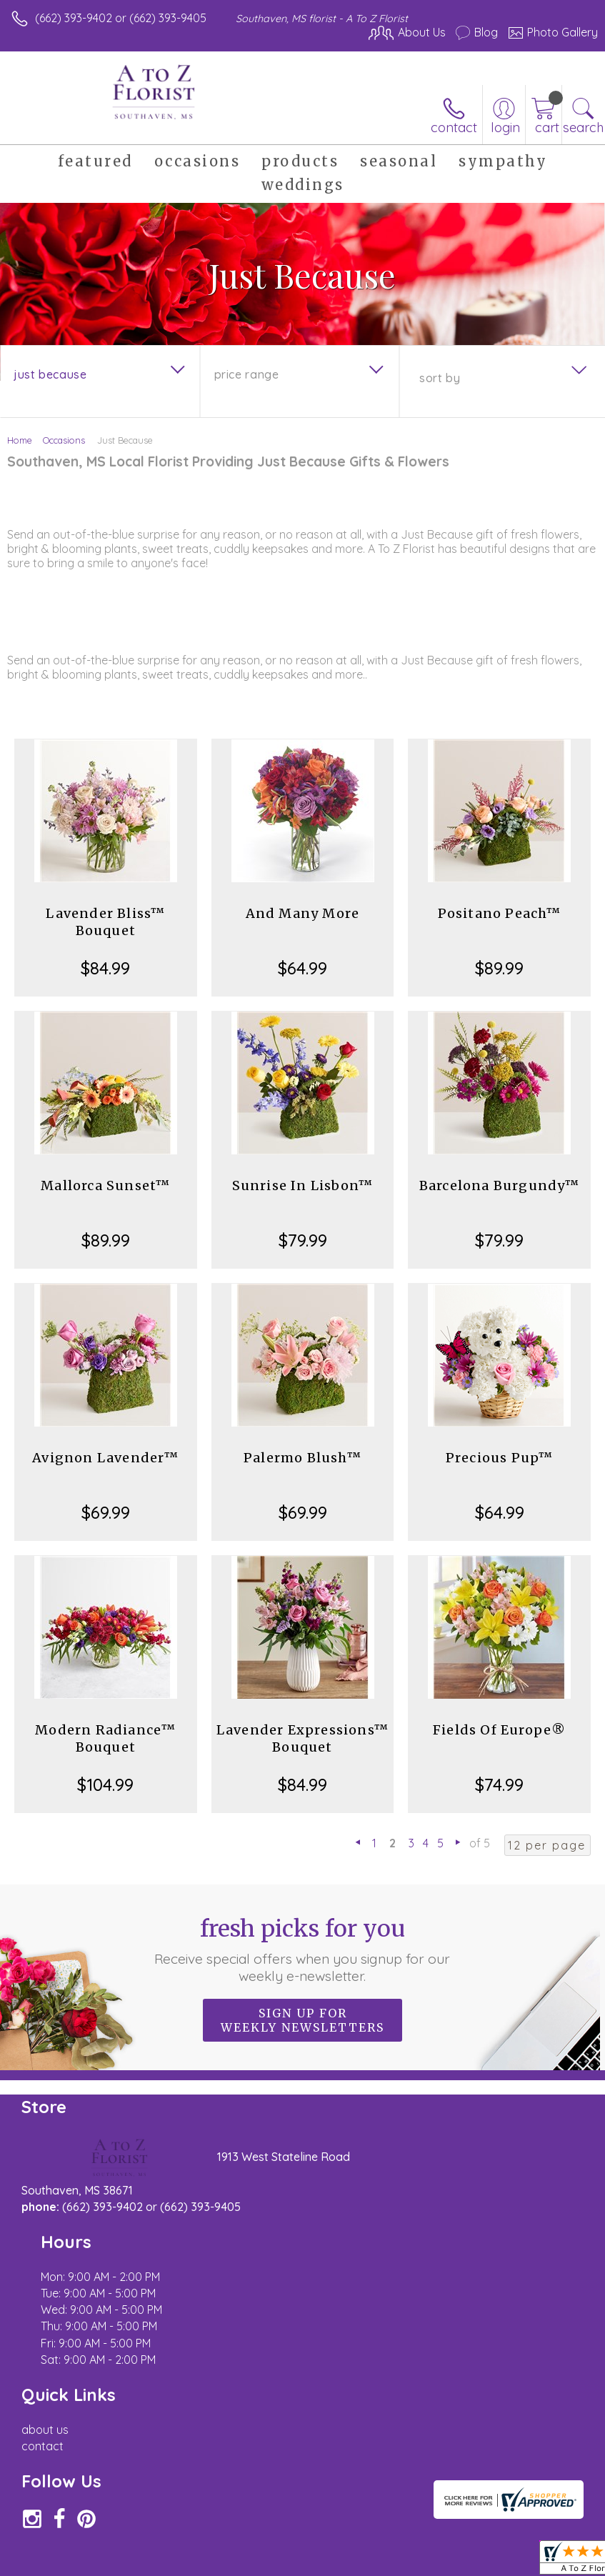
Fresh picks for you (302, 1949)
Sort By (439, 378)
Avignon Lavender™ (105, 1457)
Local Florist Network (457, 2562)
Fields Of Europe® (499, 1730)
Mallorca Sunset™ (105, 1185)
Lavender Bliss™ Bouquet (105, 922)
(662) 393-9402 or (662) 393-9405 (120, 18)
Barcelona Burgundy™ (499, 1185)
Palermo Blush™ (302, 1457)
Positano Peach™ (499, 913)
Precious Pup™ (500, 1457)
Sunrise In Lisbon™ (303, 1185)
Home (19, 440)
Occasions (64, 440)
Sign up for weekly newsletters (302, 2020)
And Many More (303, 913)
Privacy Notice (355, 2562)
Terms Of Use (271, 2562)
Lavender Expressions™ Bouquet (302, 1738)
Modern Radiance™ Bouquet (105, 1738)
